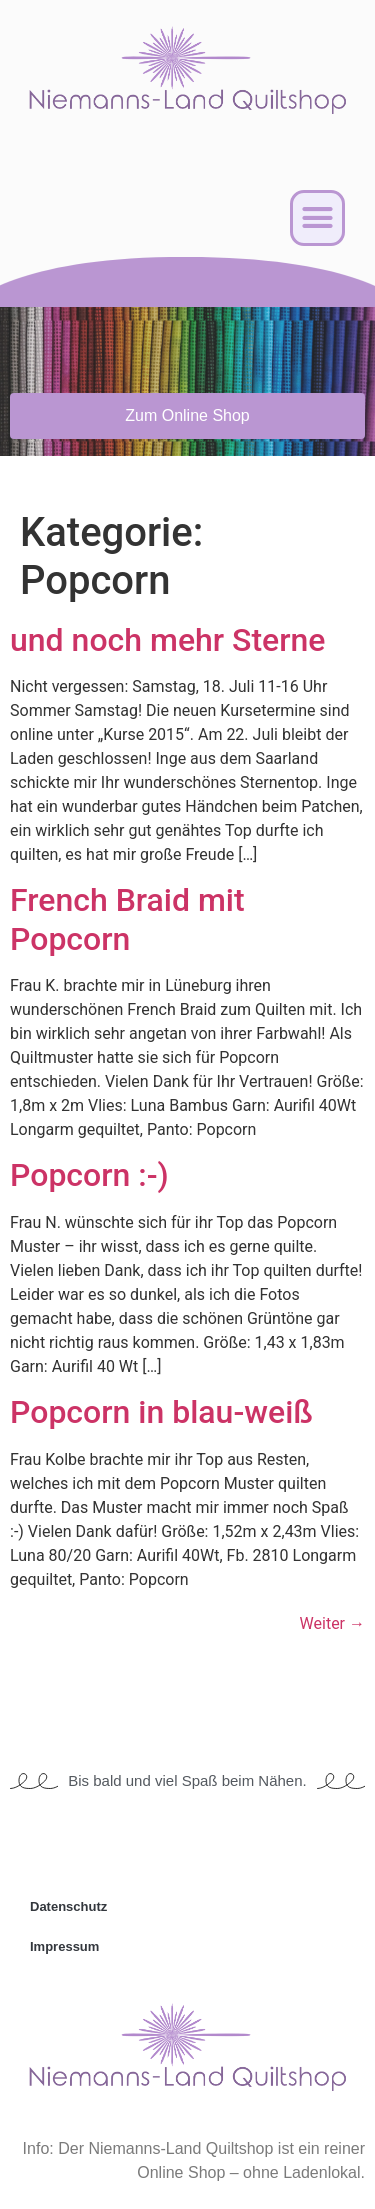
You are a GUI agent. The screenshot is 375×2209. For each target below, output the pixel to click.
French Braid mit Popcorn (127, 919)
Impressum (64, 1946)
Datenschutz (68, 1906)
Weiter (332, 1623)
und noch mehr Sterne (168, 640)
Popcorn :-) (89, 1175)
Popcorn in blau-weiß (161, 1412)
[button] (318, 218)
